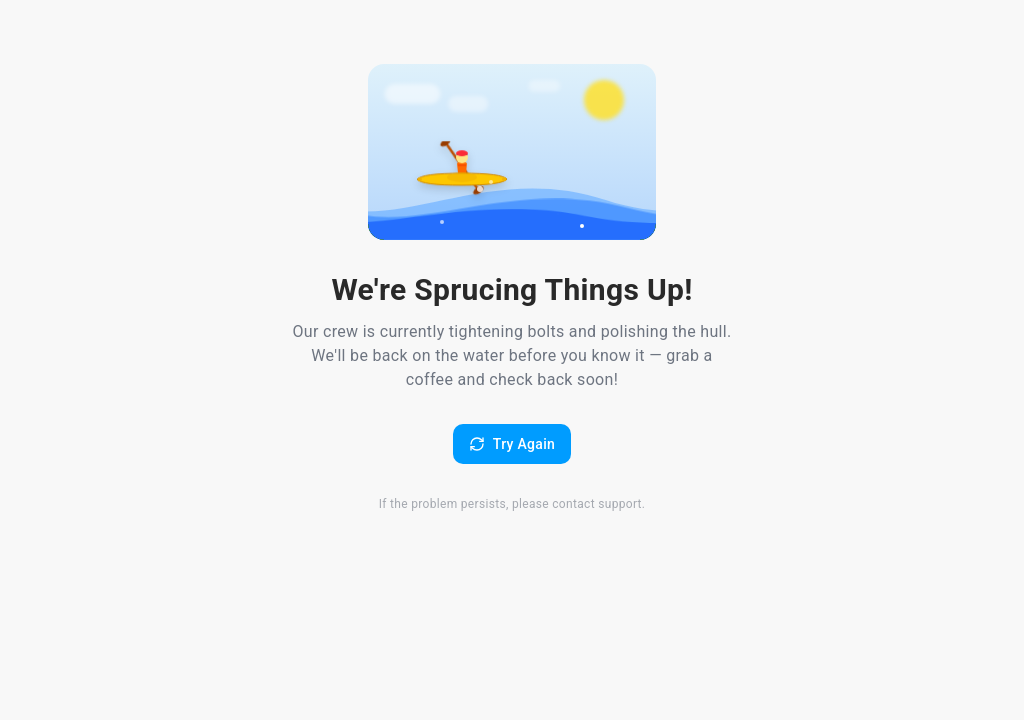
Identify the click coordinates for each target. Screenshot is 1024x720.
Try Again (512, 444)
